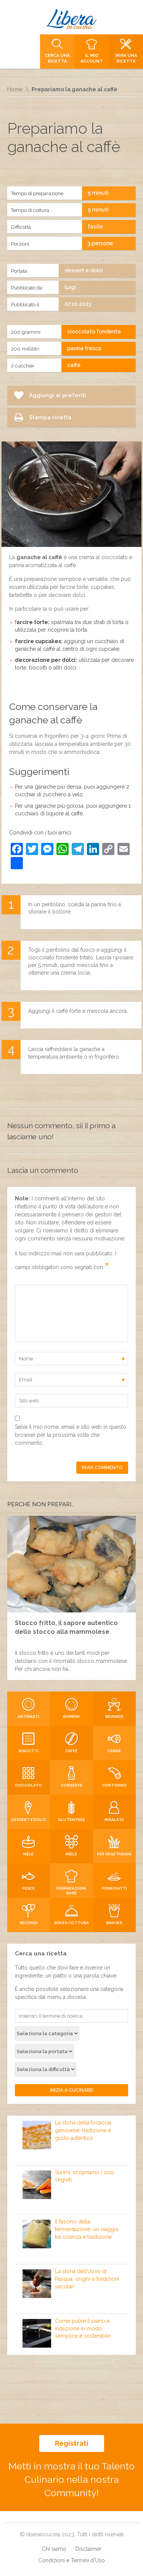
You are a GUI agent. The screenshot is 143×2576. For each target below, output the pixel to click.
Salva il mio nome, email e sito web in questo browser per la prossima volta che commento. (70, 1435)
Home (14, 89)
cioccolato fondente (94, 331)
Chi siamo (54, 2549)
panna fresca (84, 348)
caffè (73, 365)
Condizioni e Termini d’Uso (71, 2560)
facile (95, 226)
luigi (70, 287)
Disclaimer (88, 2549)
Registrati (71, 2443)
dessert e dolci (83, 270)
